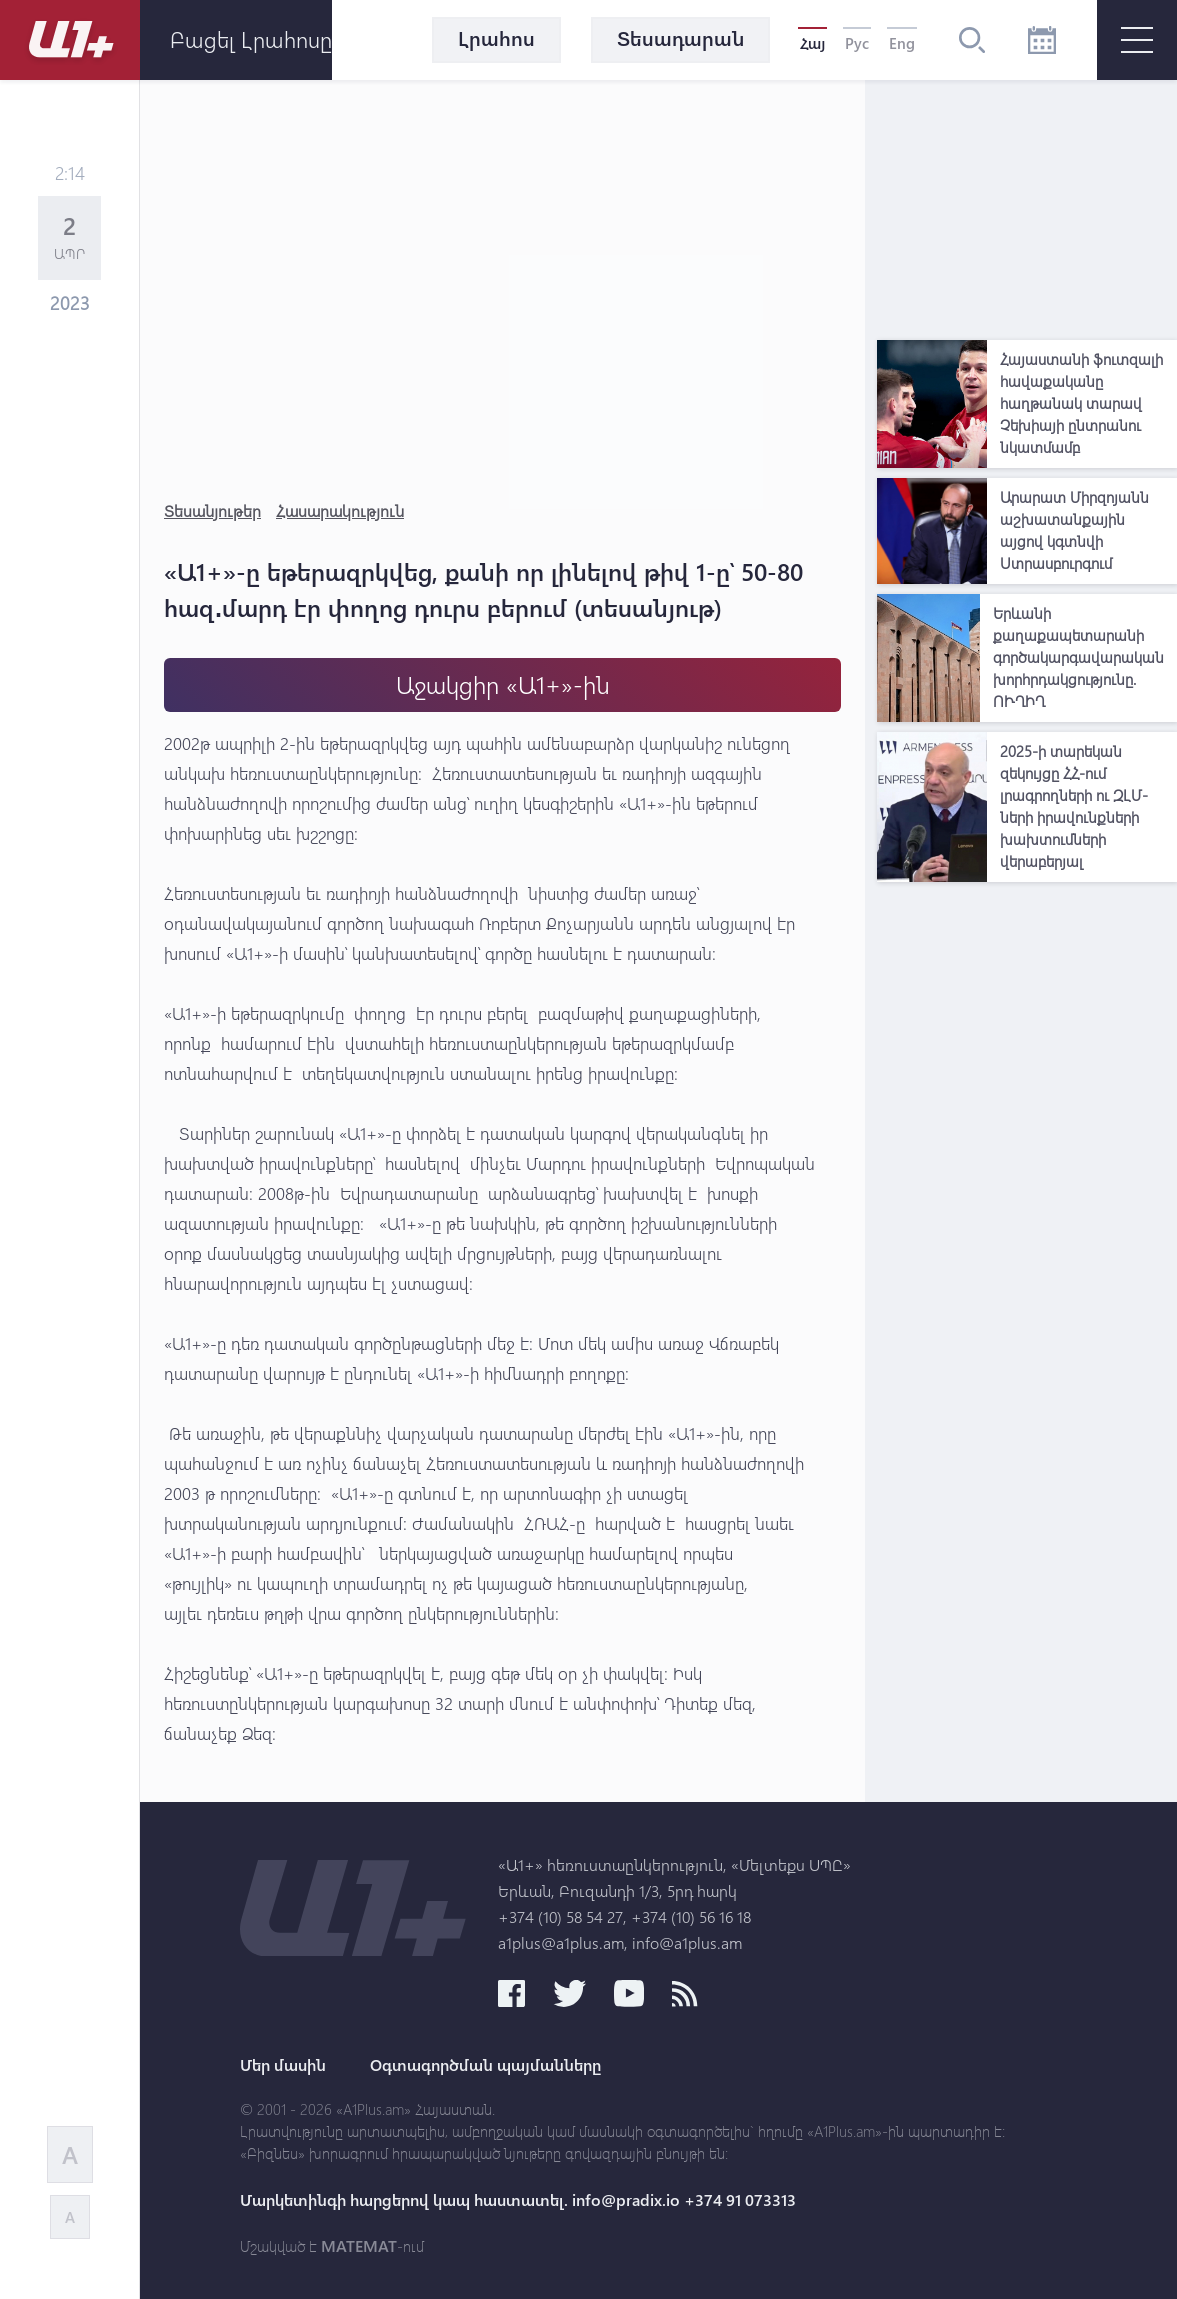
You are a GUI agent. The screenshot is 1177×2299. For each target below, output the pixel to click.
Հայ (812, 43)
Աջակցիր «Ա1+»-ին (503, 684)
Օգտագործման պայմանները (485, 2065)
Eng (902, 43)
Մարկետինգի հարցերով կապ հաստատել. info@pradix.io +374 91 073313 (518, 2200)
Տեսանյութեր (212, 510)
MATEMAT (359, 2246)
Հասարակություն (340, 510)
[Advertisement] (1027, 205)
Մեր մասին (283, 2065)
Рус (857, 43)
